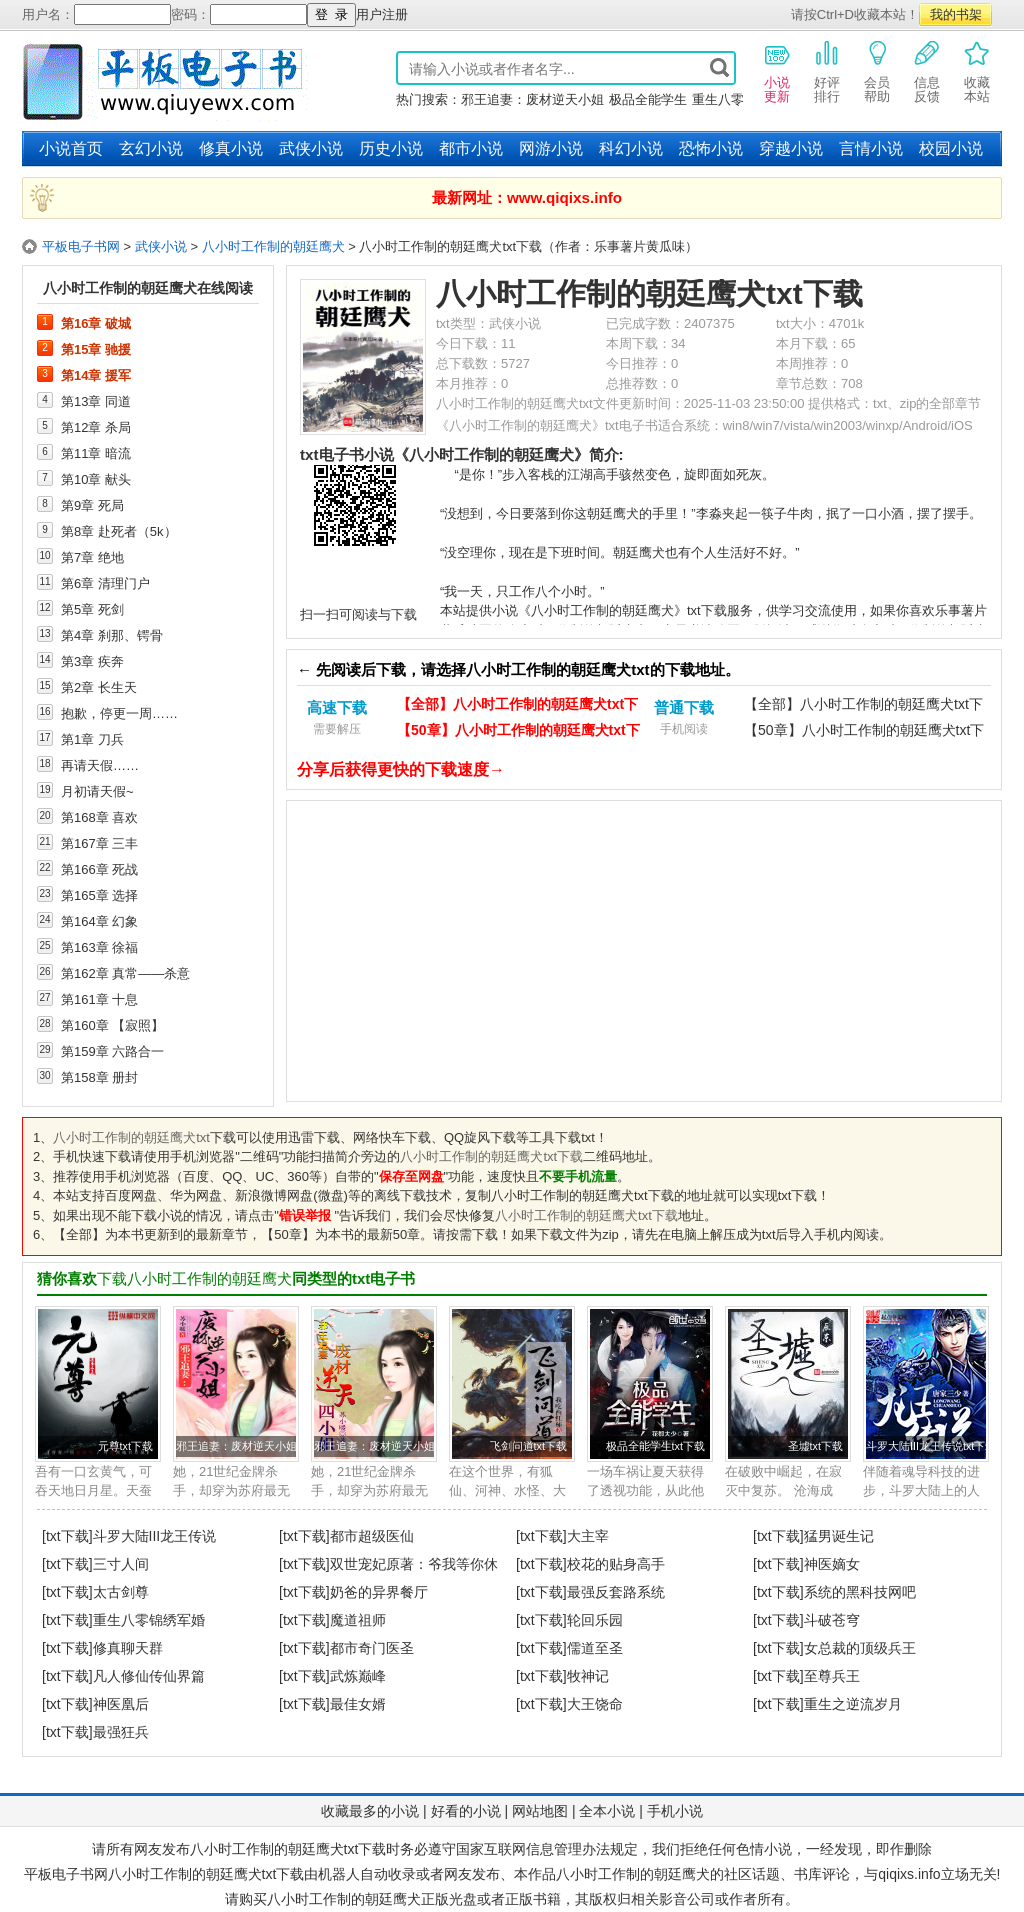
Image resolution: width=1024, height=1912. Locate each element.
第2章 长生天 (99, 687)
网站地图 (540, 1811)
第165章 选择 (99, 895)
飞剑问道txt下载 (528, 1446)
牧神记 (588, 1676)
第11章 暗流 (96, 453)
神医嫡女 (832, 1564)
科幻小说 (631, 148)
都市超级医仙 (372, 1536)
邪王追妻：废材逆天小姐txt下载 (253, 1446)
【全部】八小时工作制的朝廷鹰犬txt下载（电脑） (517, 706)
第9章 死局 (92, 505)
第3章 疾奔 (92, 661)
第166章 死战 (99, 869)
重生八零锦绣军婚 (149, 1620)
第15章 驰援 (96, 349)
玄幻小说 (151, 148)
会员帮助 (877, 71)
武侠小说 (311, 148)
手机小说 (675, 1811)
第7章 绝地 (92, 557)
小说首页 (71, 148)
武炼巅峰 (358, 1676)
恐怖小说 (711, 148)
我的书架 (956, 14)
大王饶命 (595, 1704)
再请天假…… (100, 765)
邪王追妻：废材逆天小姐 (532, 99)
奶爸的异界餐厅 (379, 1592)
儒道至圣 (595, 1648)
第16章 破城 (96, 323)
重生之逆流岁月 (853, 1704)
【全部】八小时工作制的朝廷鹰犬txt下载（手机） (863, 706)
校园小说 (951, 148)
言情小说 (871, 148)
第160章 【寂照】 (112, 1025)
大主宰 (588, 1536)
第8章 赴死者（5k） (119, 531)
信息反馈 (927, 71)
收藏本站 (977, 71)
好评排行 (827, 71)
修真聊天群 (128, 1648)
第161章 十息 (99, 999)
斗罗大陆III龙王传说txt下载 (931, 1446)
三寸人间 (121, 1564)
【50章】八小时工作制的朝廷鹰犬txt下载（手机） (864, 732)
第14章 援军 (96, 375)
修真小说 (231, 148)
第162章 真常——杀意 (125, 973)
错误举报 (305, 1215)
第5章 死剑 (92, 609)
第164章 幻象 (99, 921)
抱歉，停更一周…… (119, 713)
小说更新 (777, 71)
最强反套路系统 (616, 1592)
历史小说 (391, 148)
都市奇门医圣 (372, 1648)
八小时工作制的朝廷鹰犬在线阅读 (148, 288)
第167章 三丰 (99, 843)
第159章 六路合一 (112, 1051)
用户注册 (382, 14)
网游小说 (551, 148)
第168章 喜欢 (99, 817)
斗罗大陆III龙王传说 (155, 1536)
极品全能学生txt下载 (655, 1446)
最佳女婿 (358, 1704)
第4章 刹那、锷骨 (112, 635)
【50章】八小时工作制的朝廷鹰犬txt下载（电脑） (518, 732)
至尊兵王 (832, 1676)
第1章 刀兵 (92, 739)
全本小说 (607, 1811)
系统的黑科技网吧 (860, 1592)
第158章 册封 (99, 1077)
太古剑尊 (121, 1592)
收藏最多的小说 (370, 1811)
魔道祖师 (358, 1620)
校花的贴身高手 (616, 1564)
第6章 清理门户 (105, 583)
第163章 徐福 (99, 947)
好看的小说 (466, 1811)
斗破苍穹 (832, 1620)
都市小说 (471, 148)
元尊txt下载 (125, 1446)
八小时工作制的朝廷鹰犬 (273, 246)
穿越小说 (791, 148)
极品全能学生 (648, 99)
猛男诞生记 (839, 1536)
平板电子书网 (81, 246)
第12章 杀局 (96, 427)
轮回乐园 (595, 1620)
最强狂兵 (121, 1732)
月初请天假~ (97, 791)
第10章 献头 (96, 479)
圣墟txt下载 (815, 1446)
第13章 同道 (96, 401)
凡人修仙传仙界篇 (149, 1676)
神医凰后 (121, 1704)
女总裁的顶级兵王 (860, 1648)
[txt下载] (67, 1536)
